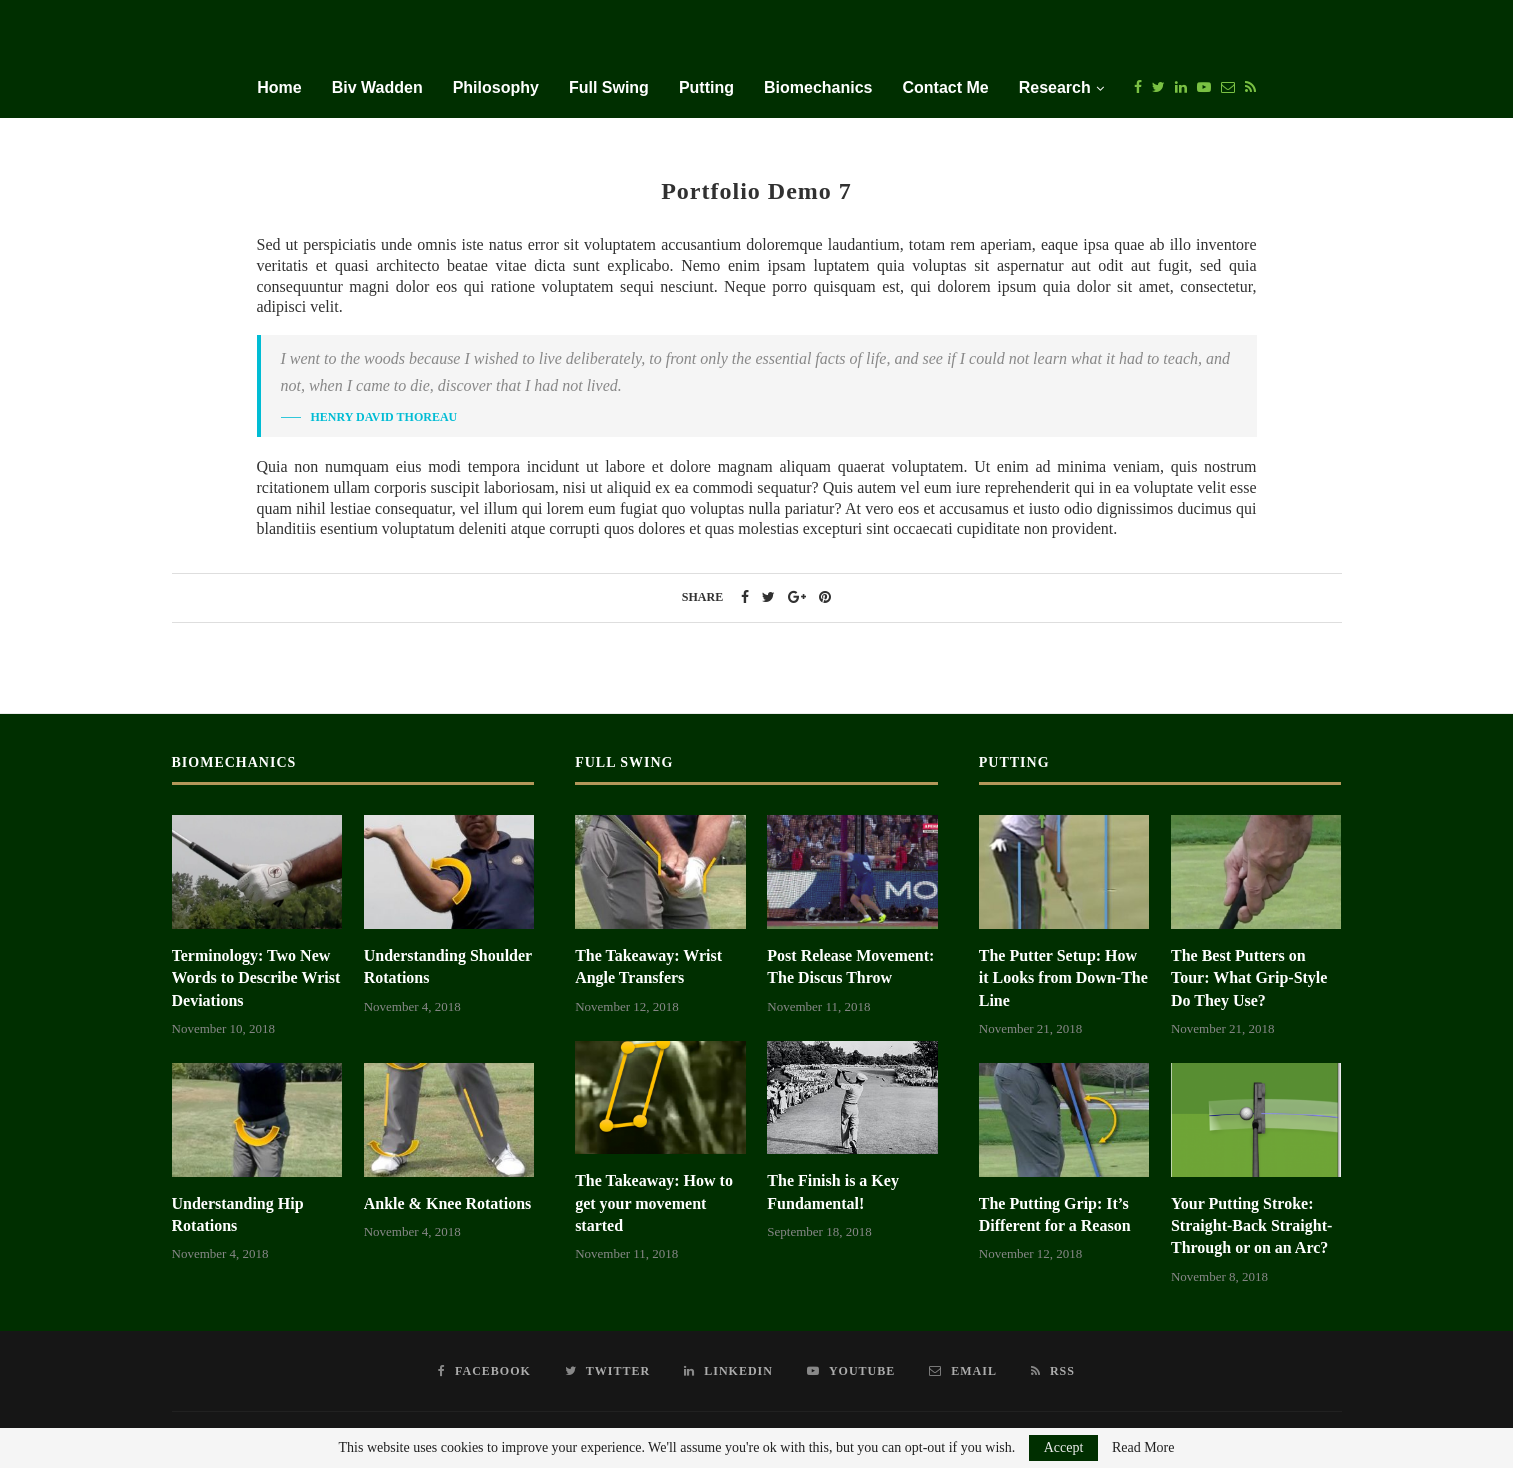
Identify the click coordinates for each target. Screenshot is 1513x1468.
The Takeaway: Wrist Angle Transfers (648, 966)
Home (279, 87)
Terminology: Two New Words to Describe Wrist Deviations (256, 978)
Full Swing (609, 87)
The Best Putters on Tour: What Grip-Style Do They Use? (1249, 978)
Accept (1064, 1447)
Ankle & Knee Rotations (448, 1203)
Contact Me (945, 87)
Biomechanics (818, 87)
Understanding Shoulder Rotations (448, 966)
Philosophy (496, 87)
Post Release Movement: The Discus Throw (850, 966)
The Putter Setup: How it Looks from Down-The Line (1063, 978)
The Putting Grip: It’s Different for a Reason (1055, 1214)
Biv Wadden (377, 87)
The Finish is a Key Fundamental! (833, 1191)
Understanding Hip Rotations (238, 1214)
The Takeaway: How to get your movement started (654, 1203)
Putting (706, 87)
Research (1055, 87)
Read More (1143, 1448)
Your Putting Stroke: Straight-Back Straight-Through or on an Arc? (1251, 1226)
